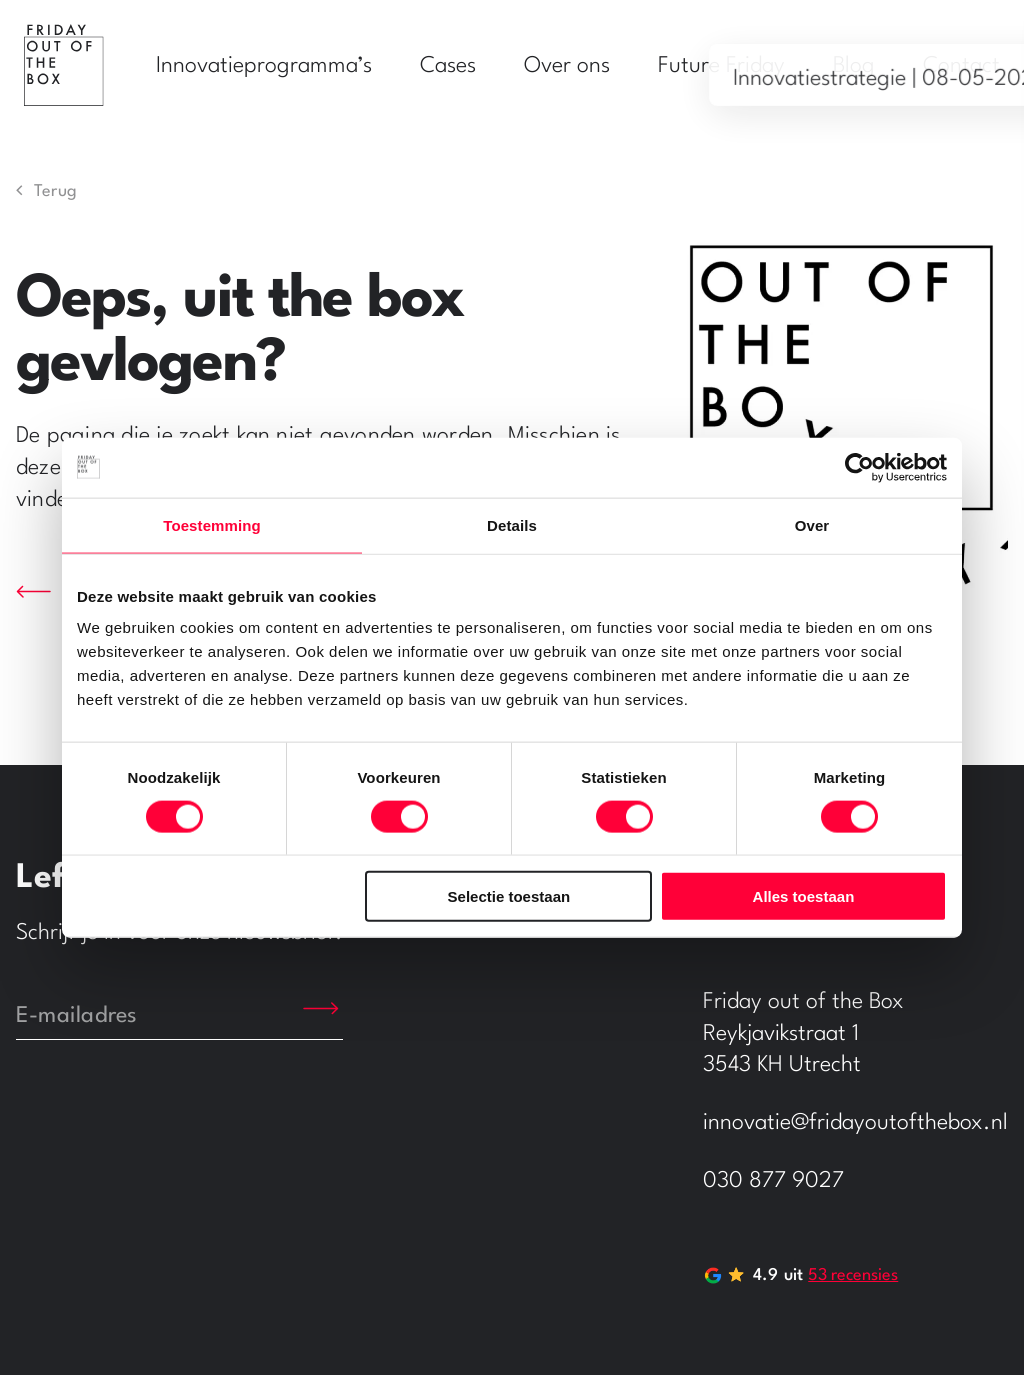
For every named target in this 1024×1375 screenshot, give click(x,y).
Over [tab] (812, 524)
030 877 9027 (773, 1181)
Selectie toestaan (509, 896)
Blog (854, 66)
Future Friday (721, 66)
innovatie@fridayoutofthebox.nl (855, 1123)
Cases (448, 66)
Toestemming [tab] (212, 524)
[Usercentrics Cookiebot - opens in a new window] (859, 467)
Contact (961, 66)
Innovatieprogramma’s (264, 66)
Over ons (567, 66)
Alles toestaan (804, 896)
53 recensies (853, 1275)
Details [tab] (512, 524)
